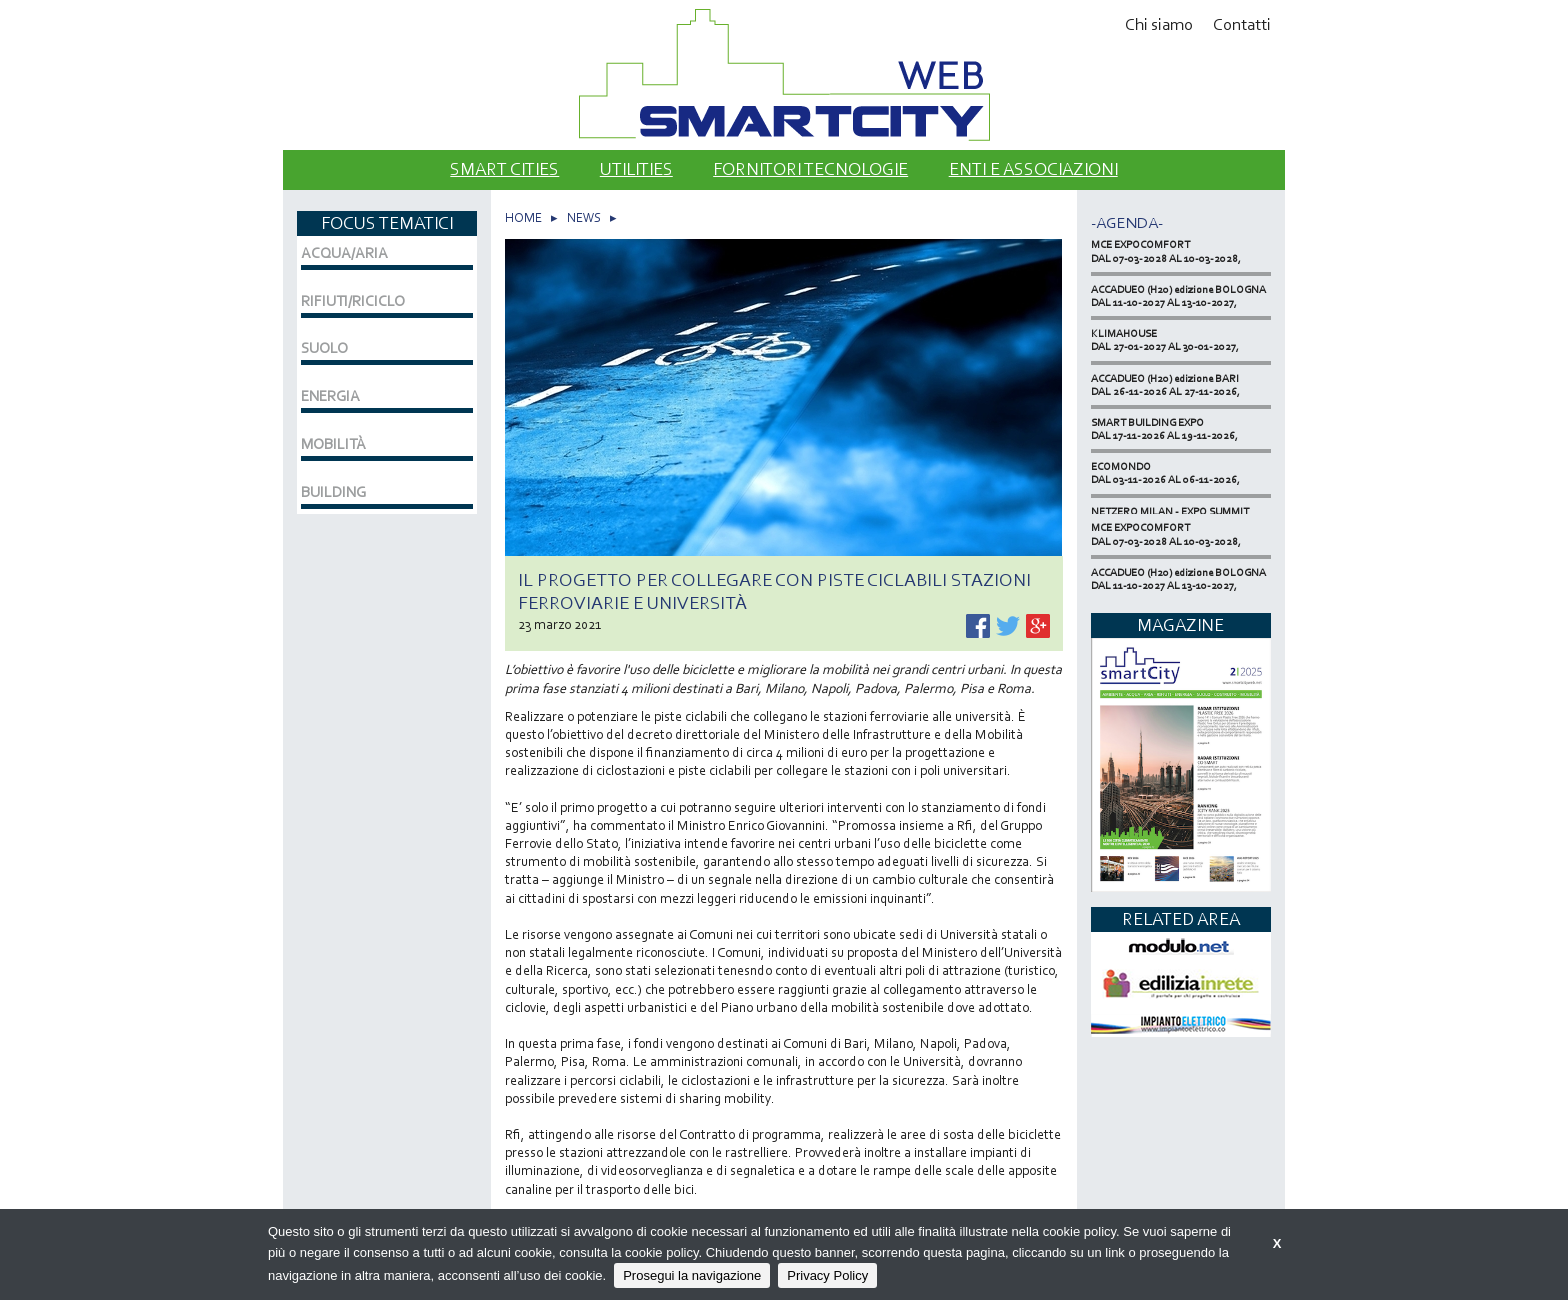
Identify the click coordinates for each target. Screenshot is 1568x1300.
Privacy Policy (827, 1275)
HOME (523, 217)
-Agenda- (1127, 222)
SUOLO (324, 348)
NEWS (584, 217)
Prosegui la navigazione (692, 1275)
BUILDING (333, 492)
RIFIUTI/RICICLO (353, 301)
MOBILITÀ (333, 444)
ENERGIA (330, 396)
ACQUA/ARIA (344, 253)
